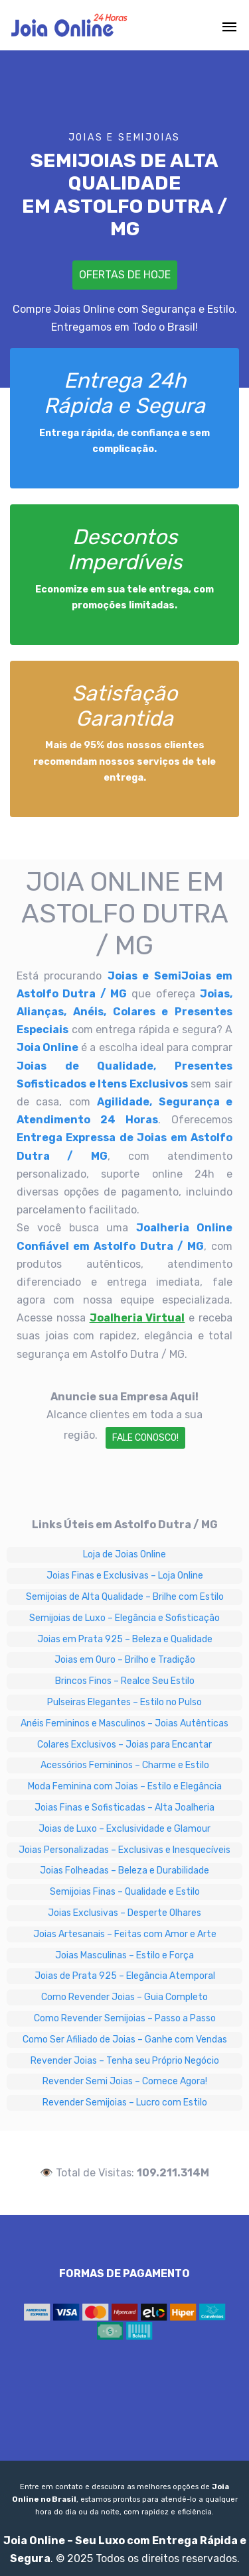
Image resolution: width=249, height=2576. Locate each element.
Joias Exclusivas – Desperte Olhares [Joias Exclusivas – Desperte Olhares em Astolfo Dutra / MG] (124, 1913)
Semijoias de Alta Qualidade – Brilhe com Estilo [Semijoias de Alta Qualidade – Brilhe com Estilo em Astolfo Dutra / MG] (125, 1596)
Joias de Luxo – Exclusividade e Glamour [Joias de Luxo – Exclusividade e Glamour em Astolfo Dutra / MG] (124, 1828)
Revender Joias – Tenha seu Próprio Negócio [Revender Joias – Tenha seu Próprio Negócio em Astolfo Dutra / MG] (125, 2060)
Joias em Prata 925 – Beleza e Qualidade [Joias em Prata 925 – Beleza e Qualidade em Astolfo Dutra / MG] (124, 1639)
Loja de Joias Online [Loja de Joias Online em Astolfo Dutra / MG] (124, 1554)
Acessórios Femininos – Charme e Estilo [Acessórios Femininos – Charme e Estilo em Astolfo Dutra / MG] (125, 1765)
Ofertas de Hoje (125, 274)
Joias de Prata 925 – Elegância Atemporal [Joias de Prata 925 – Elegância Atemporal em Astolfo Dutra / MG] (125, 1976)
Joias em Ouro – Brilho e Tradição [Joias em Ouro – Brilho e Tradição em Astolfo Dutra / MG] (124, 1659)
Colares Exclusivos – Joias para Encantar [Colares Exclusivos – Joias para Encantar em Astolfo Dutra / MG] (124, 1744)
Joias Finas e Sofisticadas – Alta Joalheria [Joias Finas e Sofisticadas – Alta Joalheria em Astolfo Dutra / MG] (124, 1807)
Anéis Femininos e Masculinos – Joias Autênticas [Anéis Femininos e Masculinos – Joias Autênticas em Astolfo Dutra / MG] (124, 1723)
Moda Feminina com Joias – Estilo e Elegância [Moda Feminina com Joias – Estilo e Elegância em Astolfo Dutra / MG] (125, 1786)
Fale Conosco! (145, 1437)
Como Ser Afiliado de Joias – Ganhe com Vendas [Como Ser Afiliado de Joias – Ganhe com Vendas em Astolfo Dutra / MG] (125, 2039)
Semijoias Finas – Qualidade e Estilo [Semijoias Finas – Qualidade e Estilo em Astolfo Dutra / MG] (125, 1891)
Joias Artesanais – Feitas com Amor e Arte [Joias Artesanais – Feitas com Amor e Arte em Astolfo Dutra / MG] (124, 1934)
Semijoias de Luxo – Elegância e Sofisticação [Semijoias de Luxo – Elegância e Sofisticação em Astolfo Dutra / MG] (124, 1618)
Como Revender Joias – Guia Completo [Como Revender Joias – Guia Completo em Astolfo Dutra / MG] (124, 1997)
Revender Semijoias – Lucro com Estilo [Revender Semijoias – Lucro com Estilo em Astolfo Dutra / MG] (124, 2102)
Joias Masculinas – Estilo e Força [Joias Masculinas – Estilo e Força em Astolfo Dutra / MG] (124, 1955)
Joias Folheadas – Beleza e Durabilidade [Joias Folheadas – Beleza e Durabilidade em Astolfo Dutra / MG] (124, 1870)
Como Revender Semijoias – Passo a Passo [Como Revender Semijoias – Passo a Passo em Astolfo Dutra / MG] (125, 2018)
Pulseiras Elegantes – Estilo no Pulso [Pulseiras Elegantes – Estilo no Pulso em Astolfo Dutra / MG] (124, 1702)
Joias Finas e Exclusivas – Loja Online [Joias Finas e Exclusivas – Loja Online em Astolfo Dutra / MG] (124, 1575)
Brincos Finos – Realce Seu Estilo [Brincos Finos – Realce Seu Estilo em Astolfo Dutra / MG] (125, 1681)
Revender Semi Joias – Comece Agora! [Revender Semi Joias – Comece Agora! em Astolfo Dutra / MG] (124, 2081)
